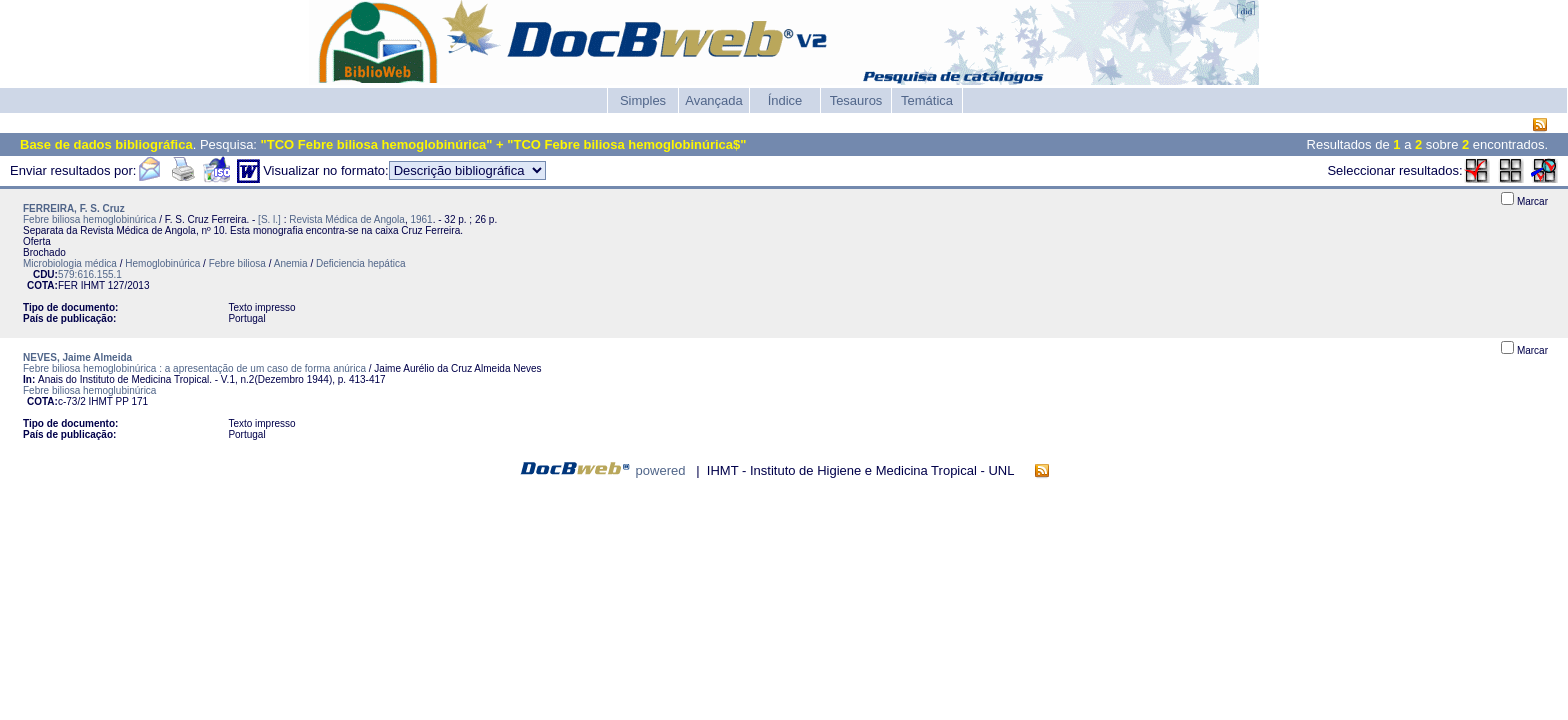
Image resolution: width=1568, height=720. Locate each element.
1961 (421, 219)
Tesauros (856, 100)
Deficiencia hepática (361, 263)
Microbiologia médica (70, 263)
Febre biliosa (237, 263)
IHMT (93, 285)
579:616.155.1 (90, 274)
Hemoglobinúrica (162, 263)
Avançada (714, 100)
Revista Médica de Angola (347, 219)
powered (661, 470)
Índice (785, 100)
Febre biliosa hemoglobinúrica (89, 219)
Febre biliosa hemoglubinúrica (89, 390)
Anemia (291, 263)
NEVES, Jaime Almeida (77, 357)
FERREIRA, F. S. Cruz (74, 208)
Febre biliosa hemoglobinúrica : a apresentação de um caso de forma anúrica (194, 368)
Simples (643, 100)
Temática (927, 100)
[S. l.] (269, 219)
